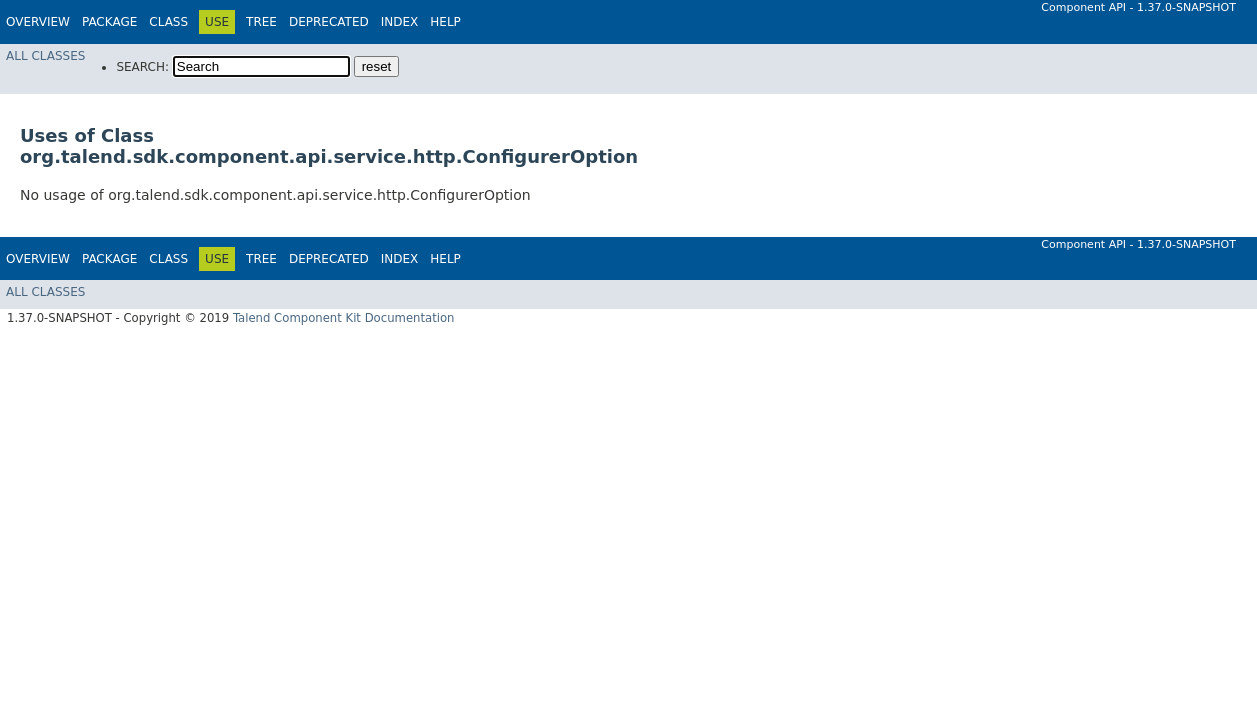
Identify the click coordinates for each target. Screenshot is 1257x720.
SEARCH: (142, 67)
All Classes (45, 56)
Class (168, 22)
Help (445, 22)
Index (400, 22)
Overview (38, 22)
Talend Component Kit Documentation (344, 318)
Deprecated (329, 22)
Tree (261, 22)
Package (109, 22)
